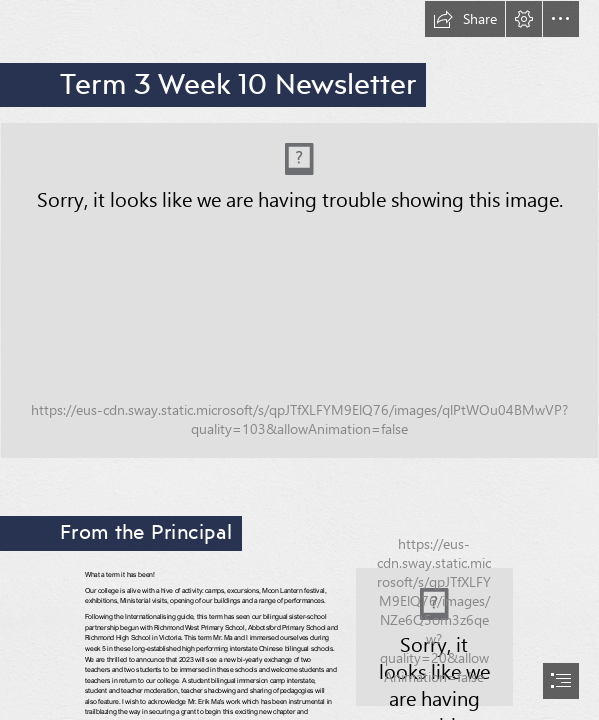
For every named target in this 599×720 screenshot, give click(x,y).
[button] (465, 19)
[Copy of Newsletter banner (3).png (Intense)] (299, 290)
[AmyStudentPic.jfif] (434, 637)
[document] (299, 360)
